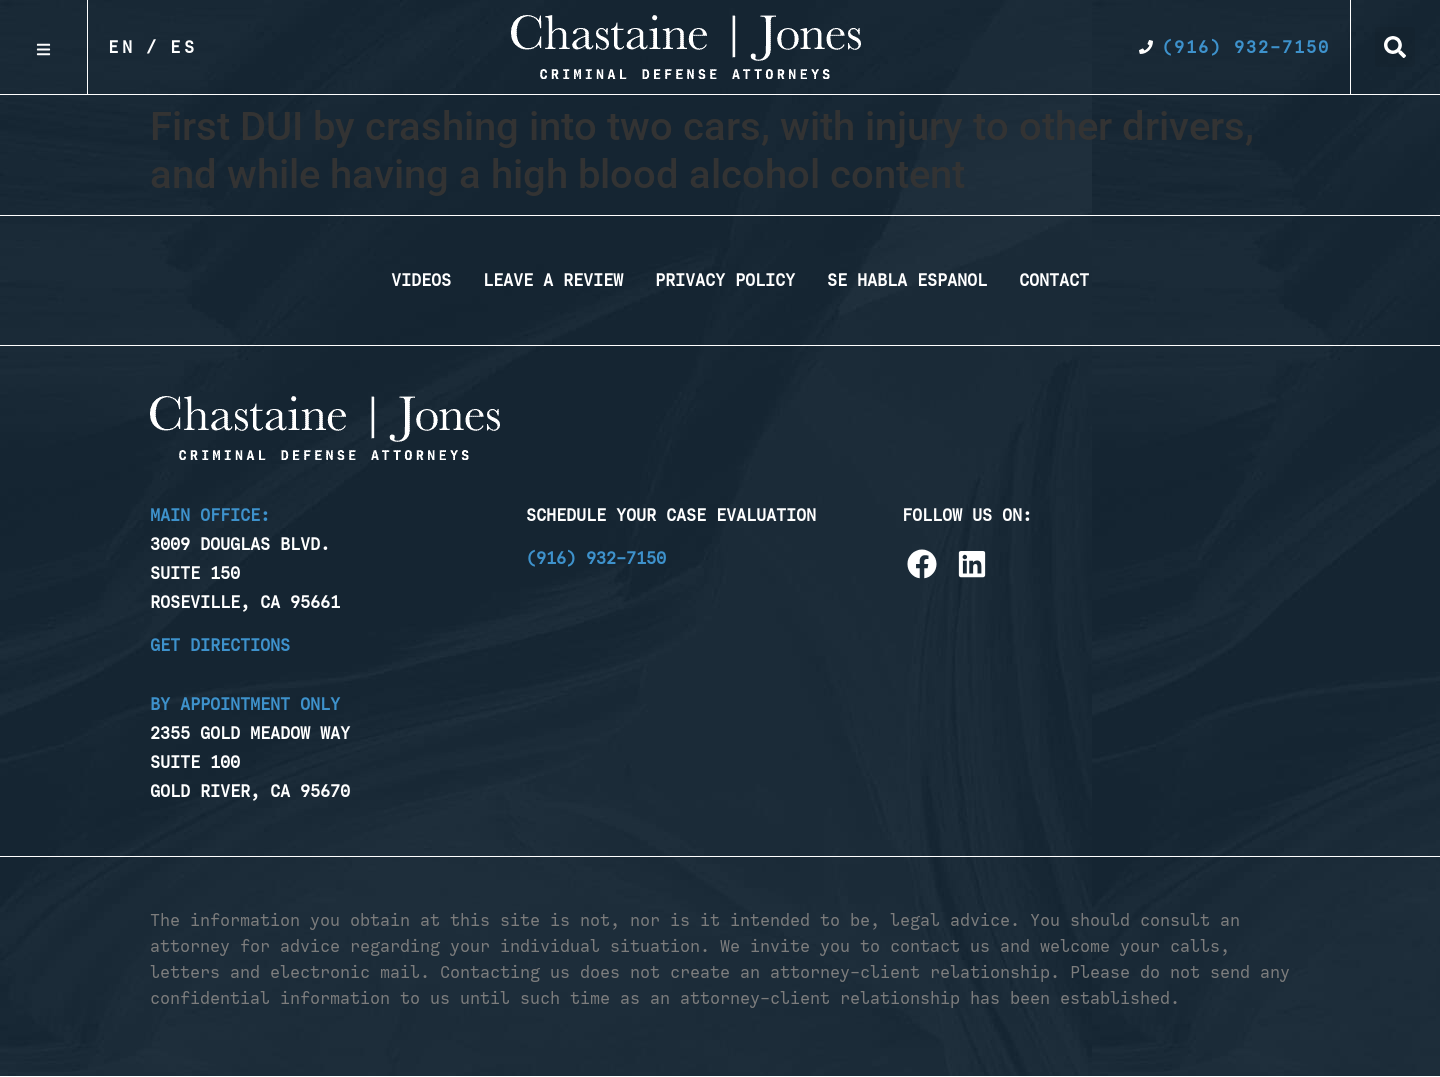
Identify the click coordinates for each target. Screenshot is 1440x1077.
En (122, 47)
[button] (1395, 47)
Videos (421, 280)
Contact (1054, 280)
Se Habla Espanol (907, 280)
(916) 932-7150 (596, 558)
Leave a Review (553, 280)
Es (184, 47)
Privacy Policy (725, 280)
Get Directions (220, 645)
